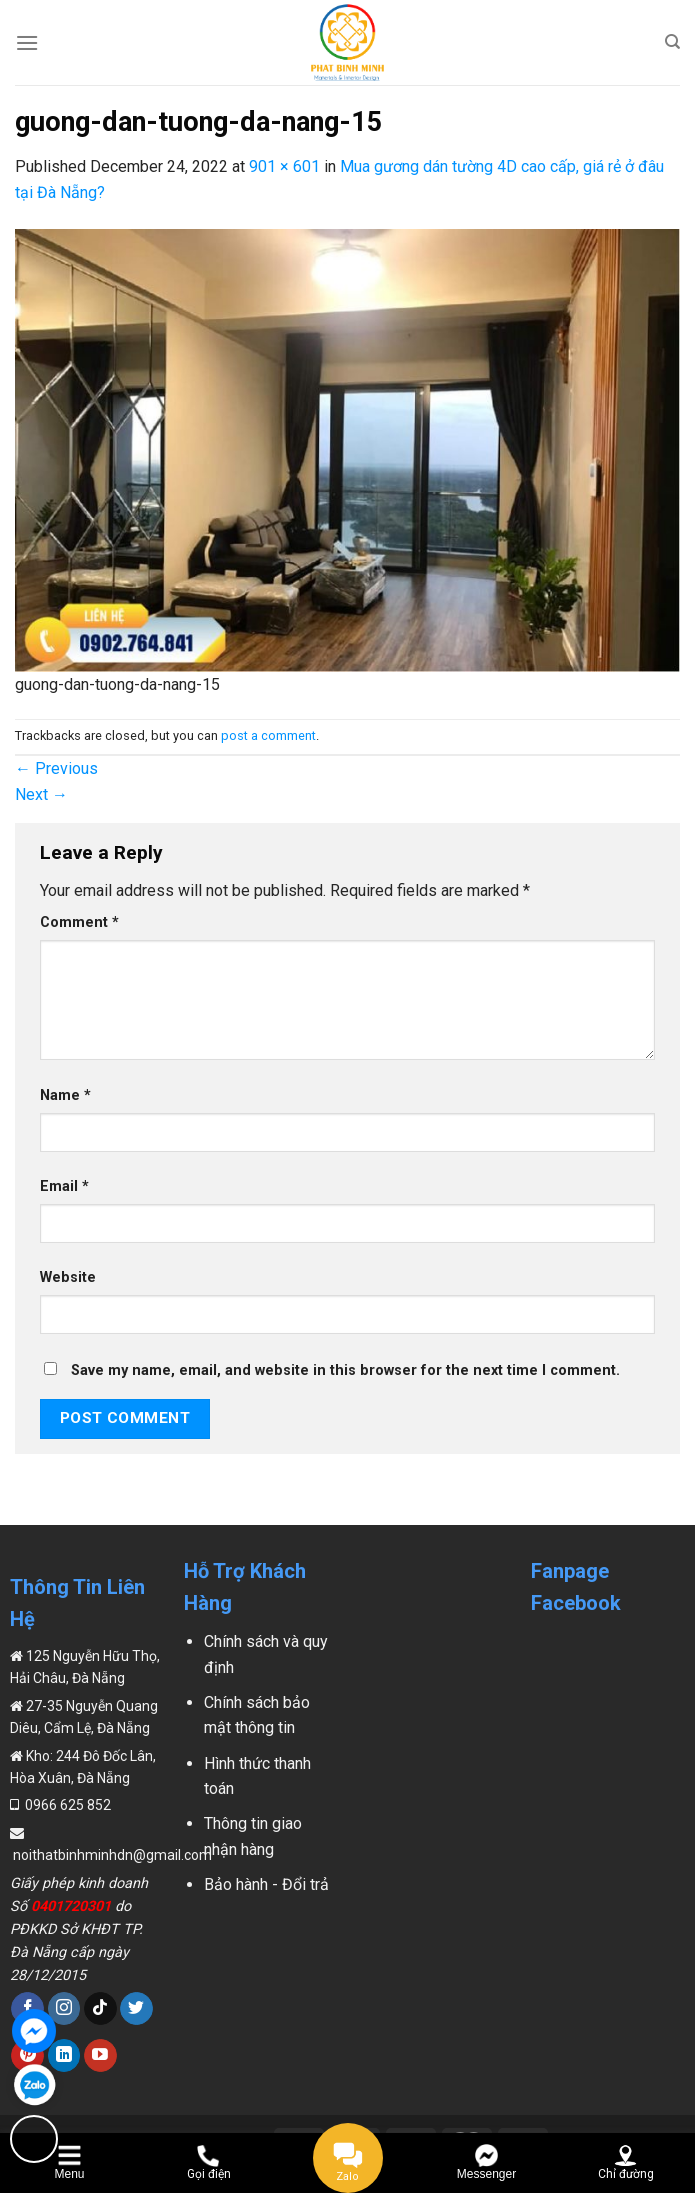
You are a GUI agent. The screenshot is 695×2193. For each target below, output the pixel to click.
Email (64, 1186)
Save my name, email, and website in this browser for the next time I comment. (345, 1370)
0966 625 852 (66, 1805)
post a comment (268, 735)
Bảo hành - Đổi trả (266, 1884)
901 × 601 (284, 166)
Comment (79, 922)
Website (68, 1277)
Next (41, 794)
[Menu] (27, 42)
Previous (56, 768)
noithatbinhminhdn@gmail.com (111, 1855)
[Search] (672, 42)
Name (65, 1095)
